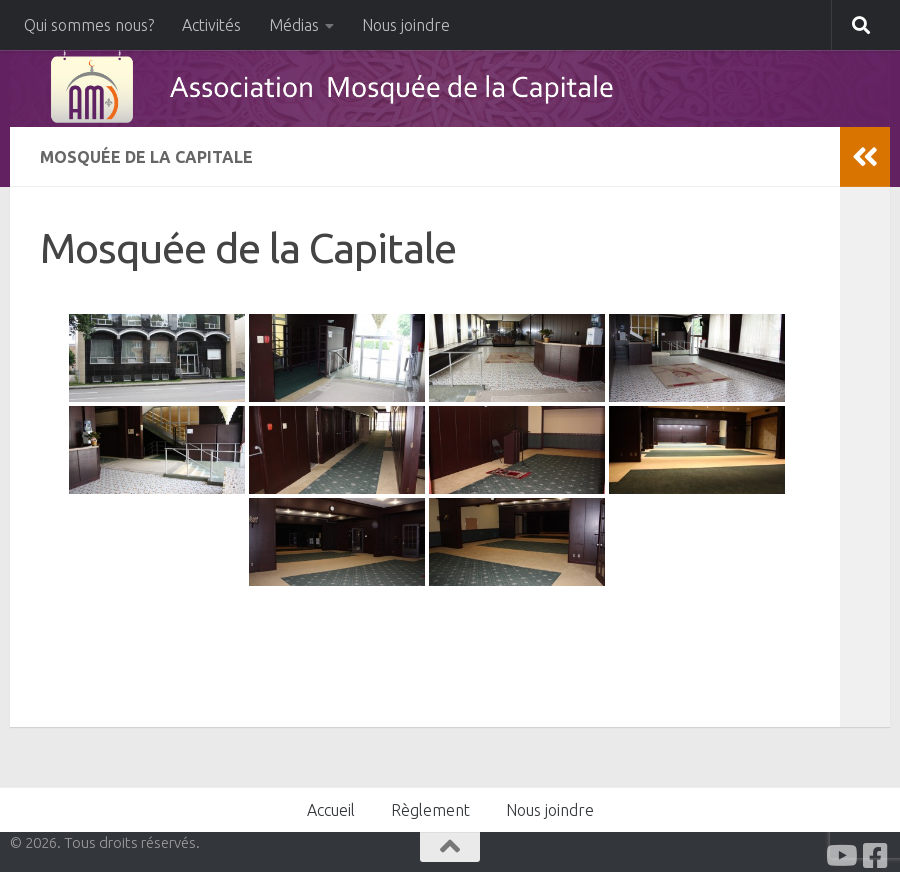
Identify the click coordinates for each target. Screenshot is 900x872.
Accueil (331, 810)
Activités (211, 25)
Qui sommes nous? (89, 25)
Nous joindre (406, 25)
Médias (294, 25)
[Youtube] (840, 856)
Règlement (430, 810)
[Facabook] (876, 856)
